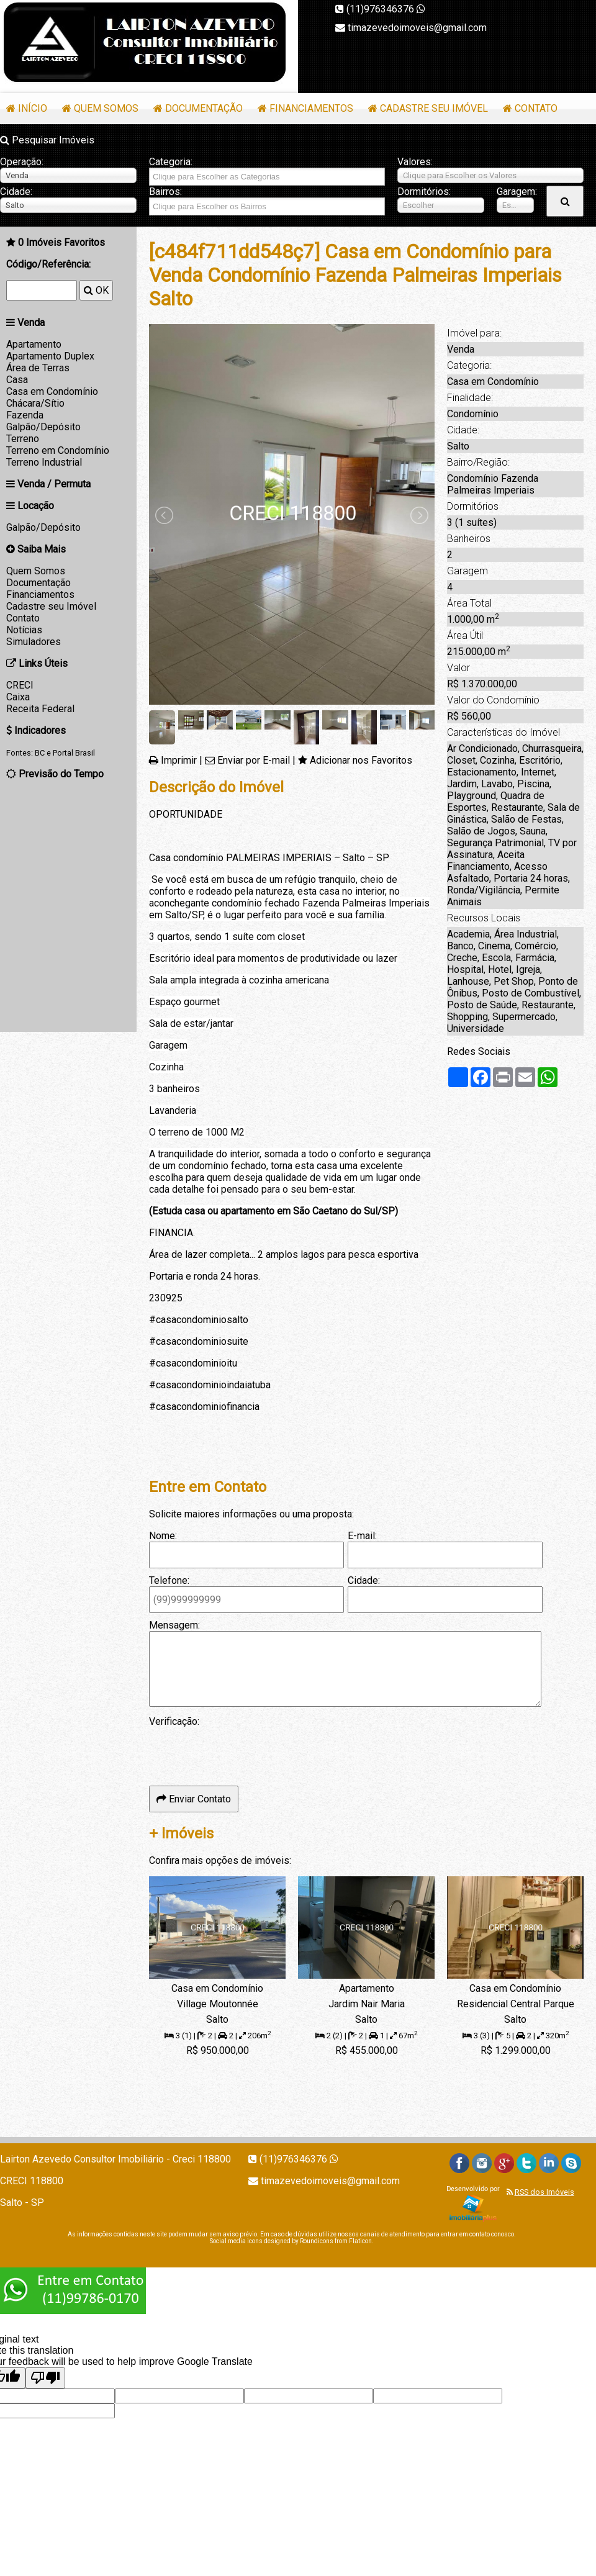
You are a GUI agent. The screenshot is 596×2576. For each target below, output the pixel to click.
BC (40, 752)
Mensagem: (174, 1625)
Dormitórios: (424, 191)
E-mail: (362, 1536)
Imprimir (179, 760)
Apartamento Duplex (50, 356)
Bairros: (165, 191)
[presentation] (243, 1751)
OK (96, 290)
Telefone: (169, 1580)
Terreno (22, 439)
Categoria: (170, 162)
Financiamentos (311, 108)
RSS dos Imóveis (544, 2192)
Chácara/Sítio (35, 403)
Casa (17, 380)
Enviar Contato (193, 1799)
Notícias (24, 630)
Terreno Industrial (44, 462)
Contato (536, 108)
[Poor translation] (45, 2377)
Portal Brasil (74, 752)
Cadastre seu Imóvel (434, 108)
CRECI (20, 685)
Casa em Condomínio (52, 391)
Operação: (21, 162)
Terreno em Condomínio (57, 450)
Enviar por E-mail (253, 760)
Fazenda (24, 415)
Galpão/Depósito (43, 427)
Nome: (163, 1536)
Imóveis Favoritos (61, 242)
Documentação (204, 108)
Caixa (18, 697)
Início (32, 108)
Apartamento (33, 344)
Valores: (415, 162)
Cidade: (16, 191)
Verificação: (174, 1721)
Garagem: (515, 191)
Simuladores (33, 642)
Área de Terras (38, 368)
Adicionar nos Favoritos (361, 760)
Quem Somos (106, 108)
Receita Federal (40, 709)
